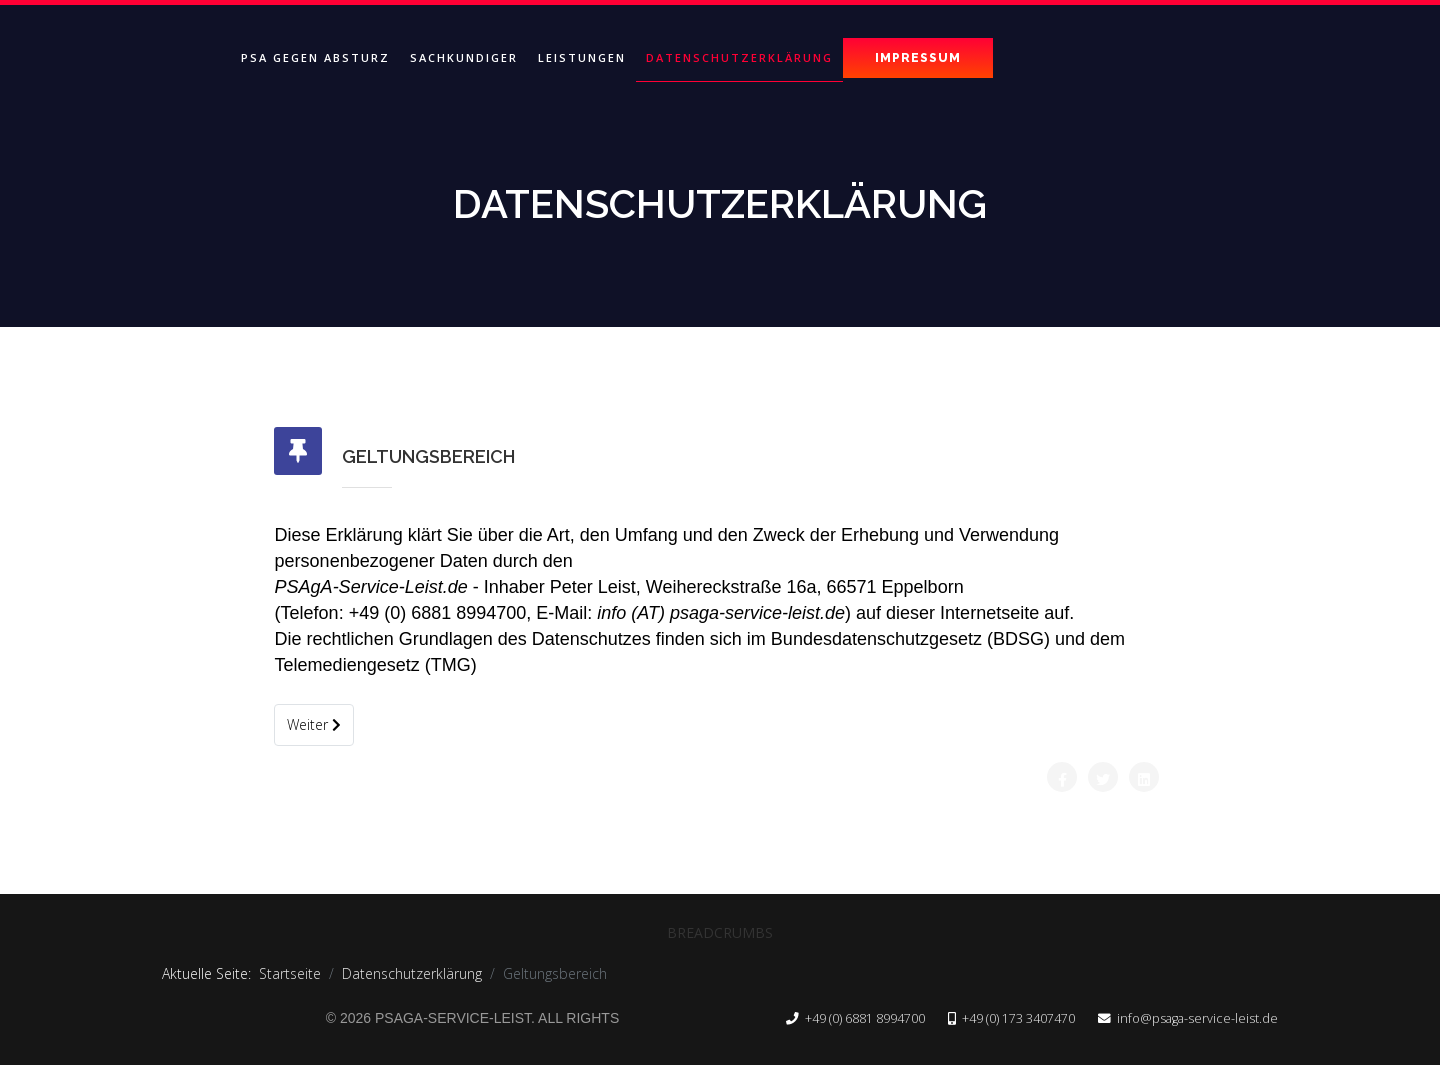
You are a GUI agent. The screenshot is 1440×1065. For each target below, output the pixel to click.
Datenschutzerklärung (739, 57)
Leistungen (582, 57)
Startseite (290, 973)
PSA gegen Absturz (315, 57)
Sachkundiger (464, 57)
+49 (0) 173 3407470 (1018, 1018)
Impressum (918, 58)
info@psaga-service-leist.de (1197, 1018)
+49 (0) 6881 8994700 (865, 1018)
